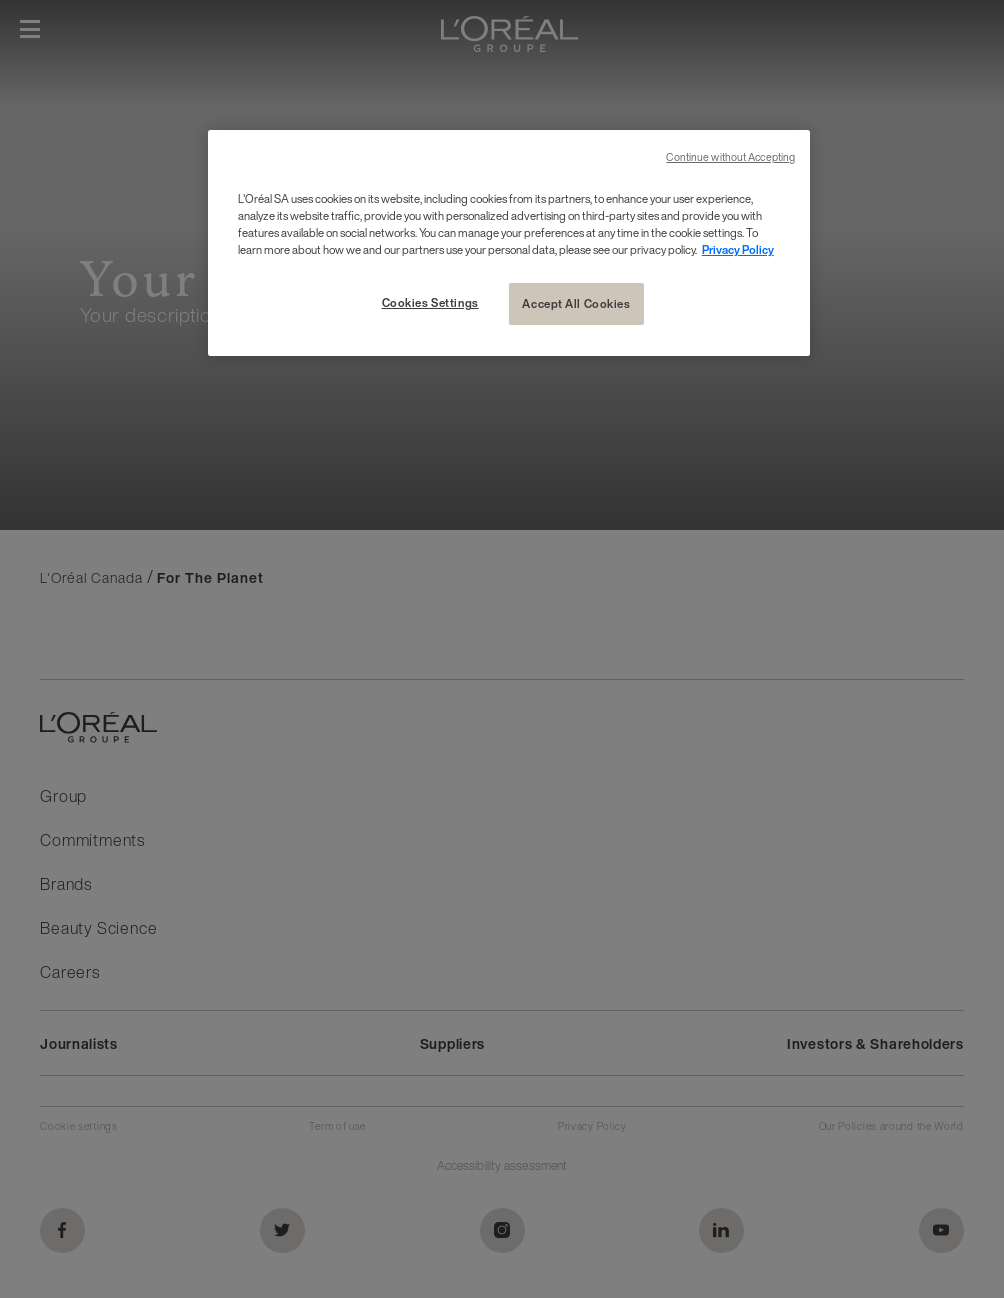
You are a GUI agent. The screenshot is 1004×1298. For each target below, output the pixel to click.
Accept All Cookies (576, 303)
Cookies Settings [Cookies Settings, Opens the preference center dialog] (430, 302)
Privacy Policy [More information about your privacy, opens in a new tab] (738, 249)
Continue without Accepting (730, 157)
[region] (509, 243)
